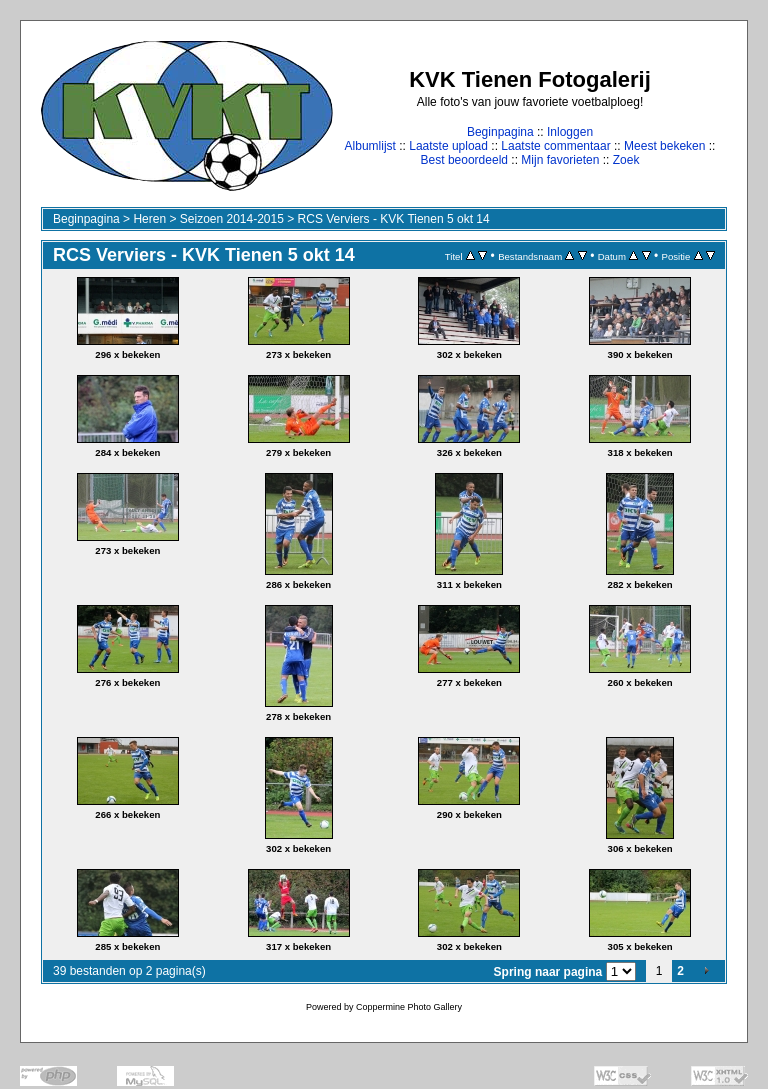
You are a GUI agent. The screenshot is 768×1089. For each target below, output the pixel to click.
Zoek (626, 160)
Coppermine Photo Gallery (409, 1007)
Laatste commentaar (555, 146)
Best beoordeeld (464, 160)
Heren (149, 219)
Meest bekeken (664, 146)
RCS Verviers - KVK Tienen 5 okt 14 (394, 219)
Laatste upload (448, 146)
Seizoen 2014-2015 (232, 219)
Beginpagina (500, 132)
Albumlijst (370, 146)
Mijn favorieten (560, 160)
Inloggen (570, 132)
